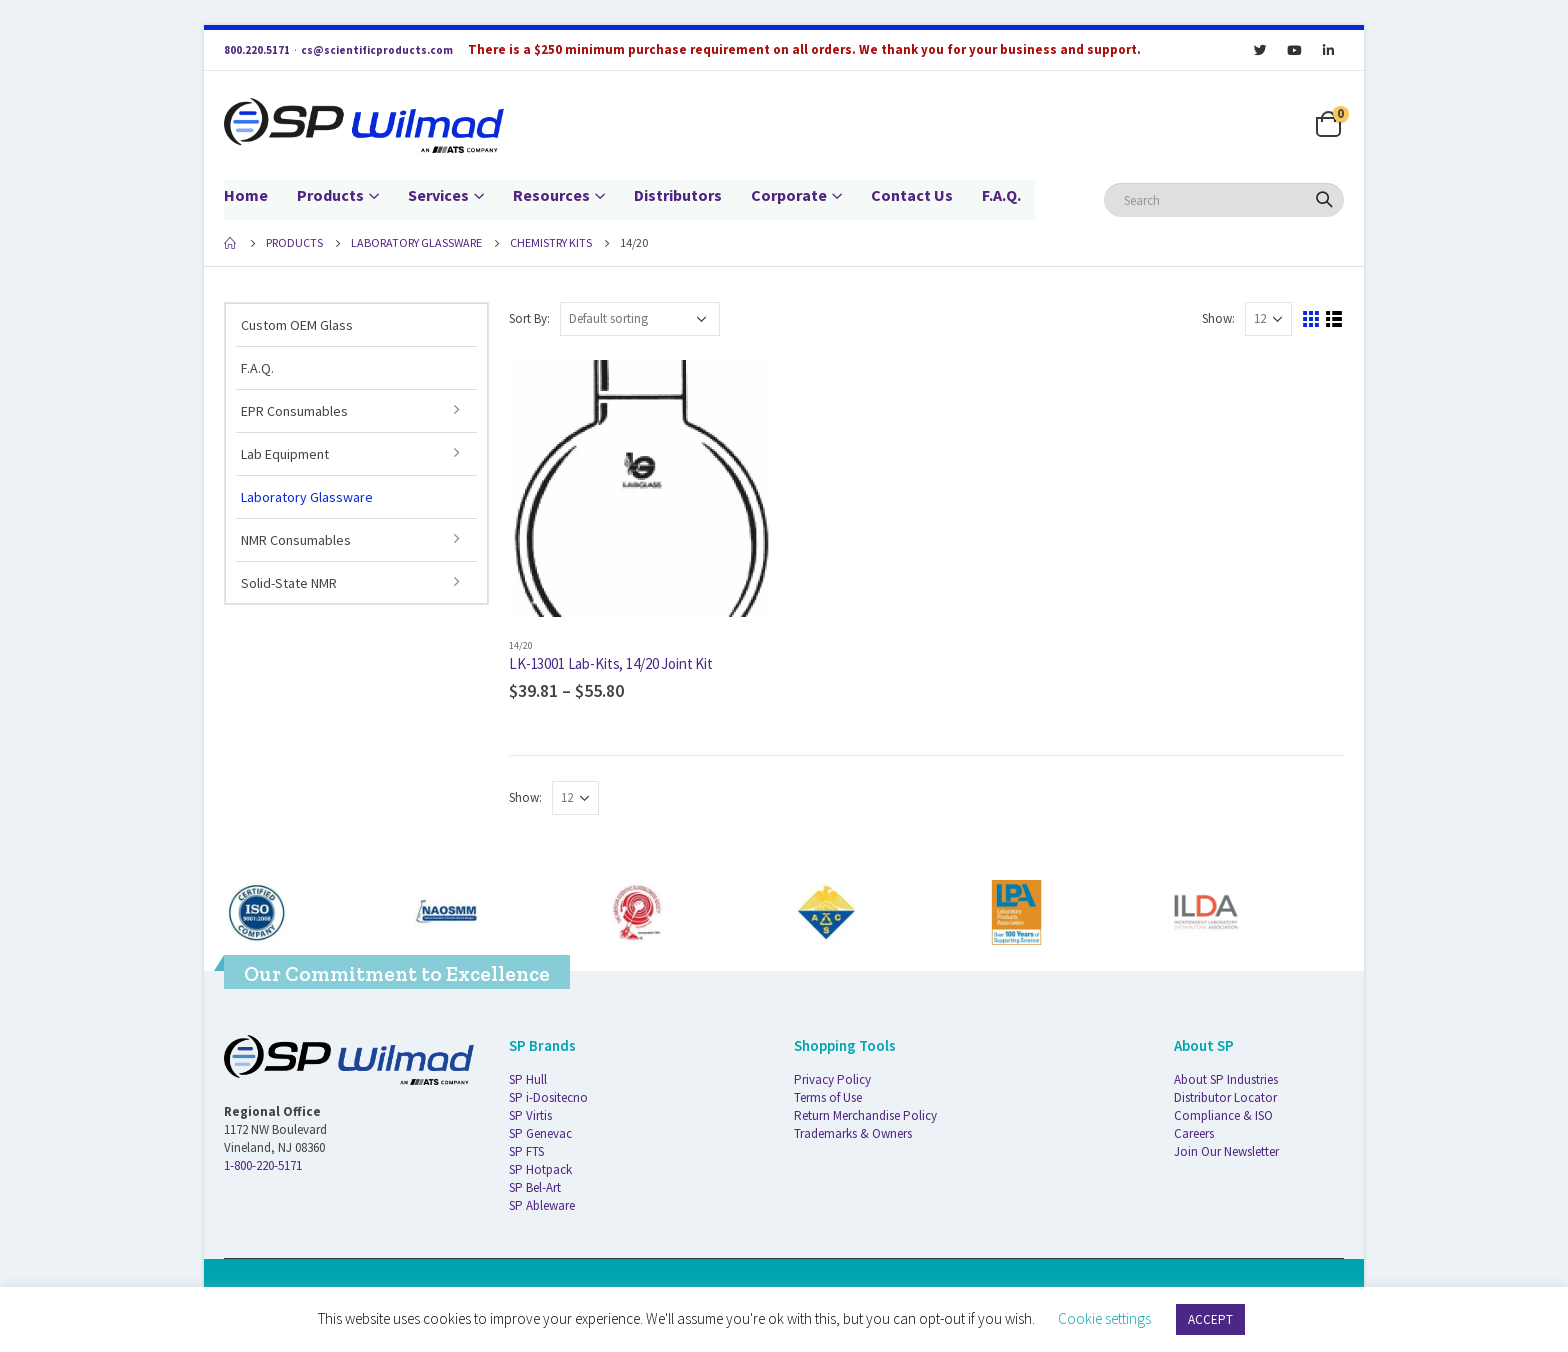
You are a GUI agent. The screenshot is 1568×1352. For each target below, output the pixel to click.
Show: (1218, 318)
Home (246, 195)
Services (438, 195)
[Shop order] (640, 319)
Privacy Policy (832, 1079)
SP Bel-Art (535, 1187)
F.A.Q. (1001, 195)
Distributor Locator (1225, 1097)
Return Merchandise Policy (865, 1115)
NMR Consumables (296, 540)
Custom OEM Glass (297, 325)
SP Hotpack (540, 1169)
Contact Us (912, 195)
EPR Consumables (294, 411)
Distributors (678, 195)
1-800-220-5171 (263, 1165)
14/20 (521, 645)
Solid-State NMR (289, 583)
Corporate (789, 195)
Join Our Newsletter (1226, 1151)
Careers (1194, 1133)
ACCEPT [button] (1210, 1319)
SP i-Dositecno (548, 1097)
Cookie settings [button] (1104, 1318)
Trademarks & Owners (853, 1133)
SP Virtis (530, 1115)
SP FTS (526, 1151)
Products (330, 195)
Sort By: (529, 318)
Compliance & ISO (1223, 1115)
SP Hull (528, 1079)
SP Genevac (540, 1133)
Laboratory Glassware (307, 497)
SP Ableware (542, 1205)
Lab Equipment (285, 454)
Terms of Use (828, 1097)
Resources (551, 195)
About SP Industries (1226, 1079)
